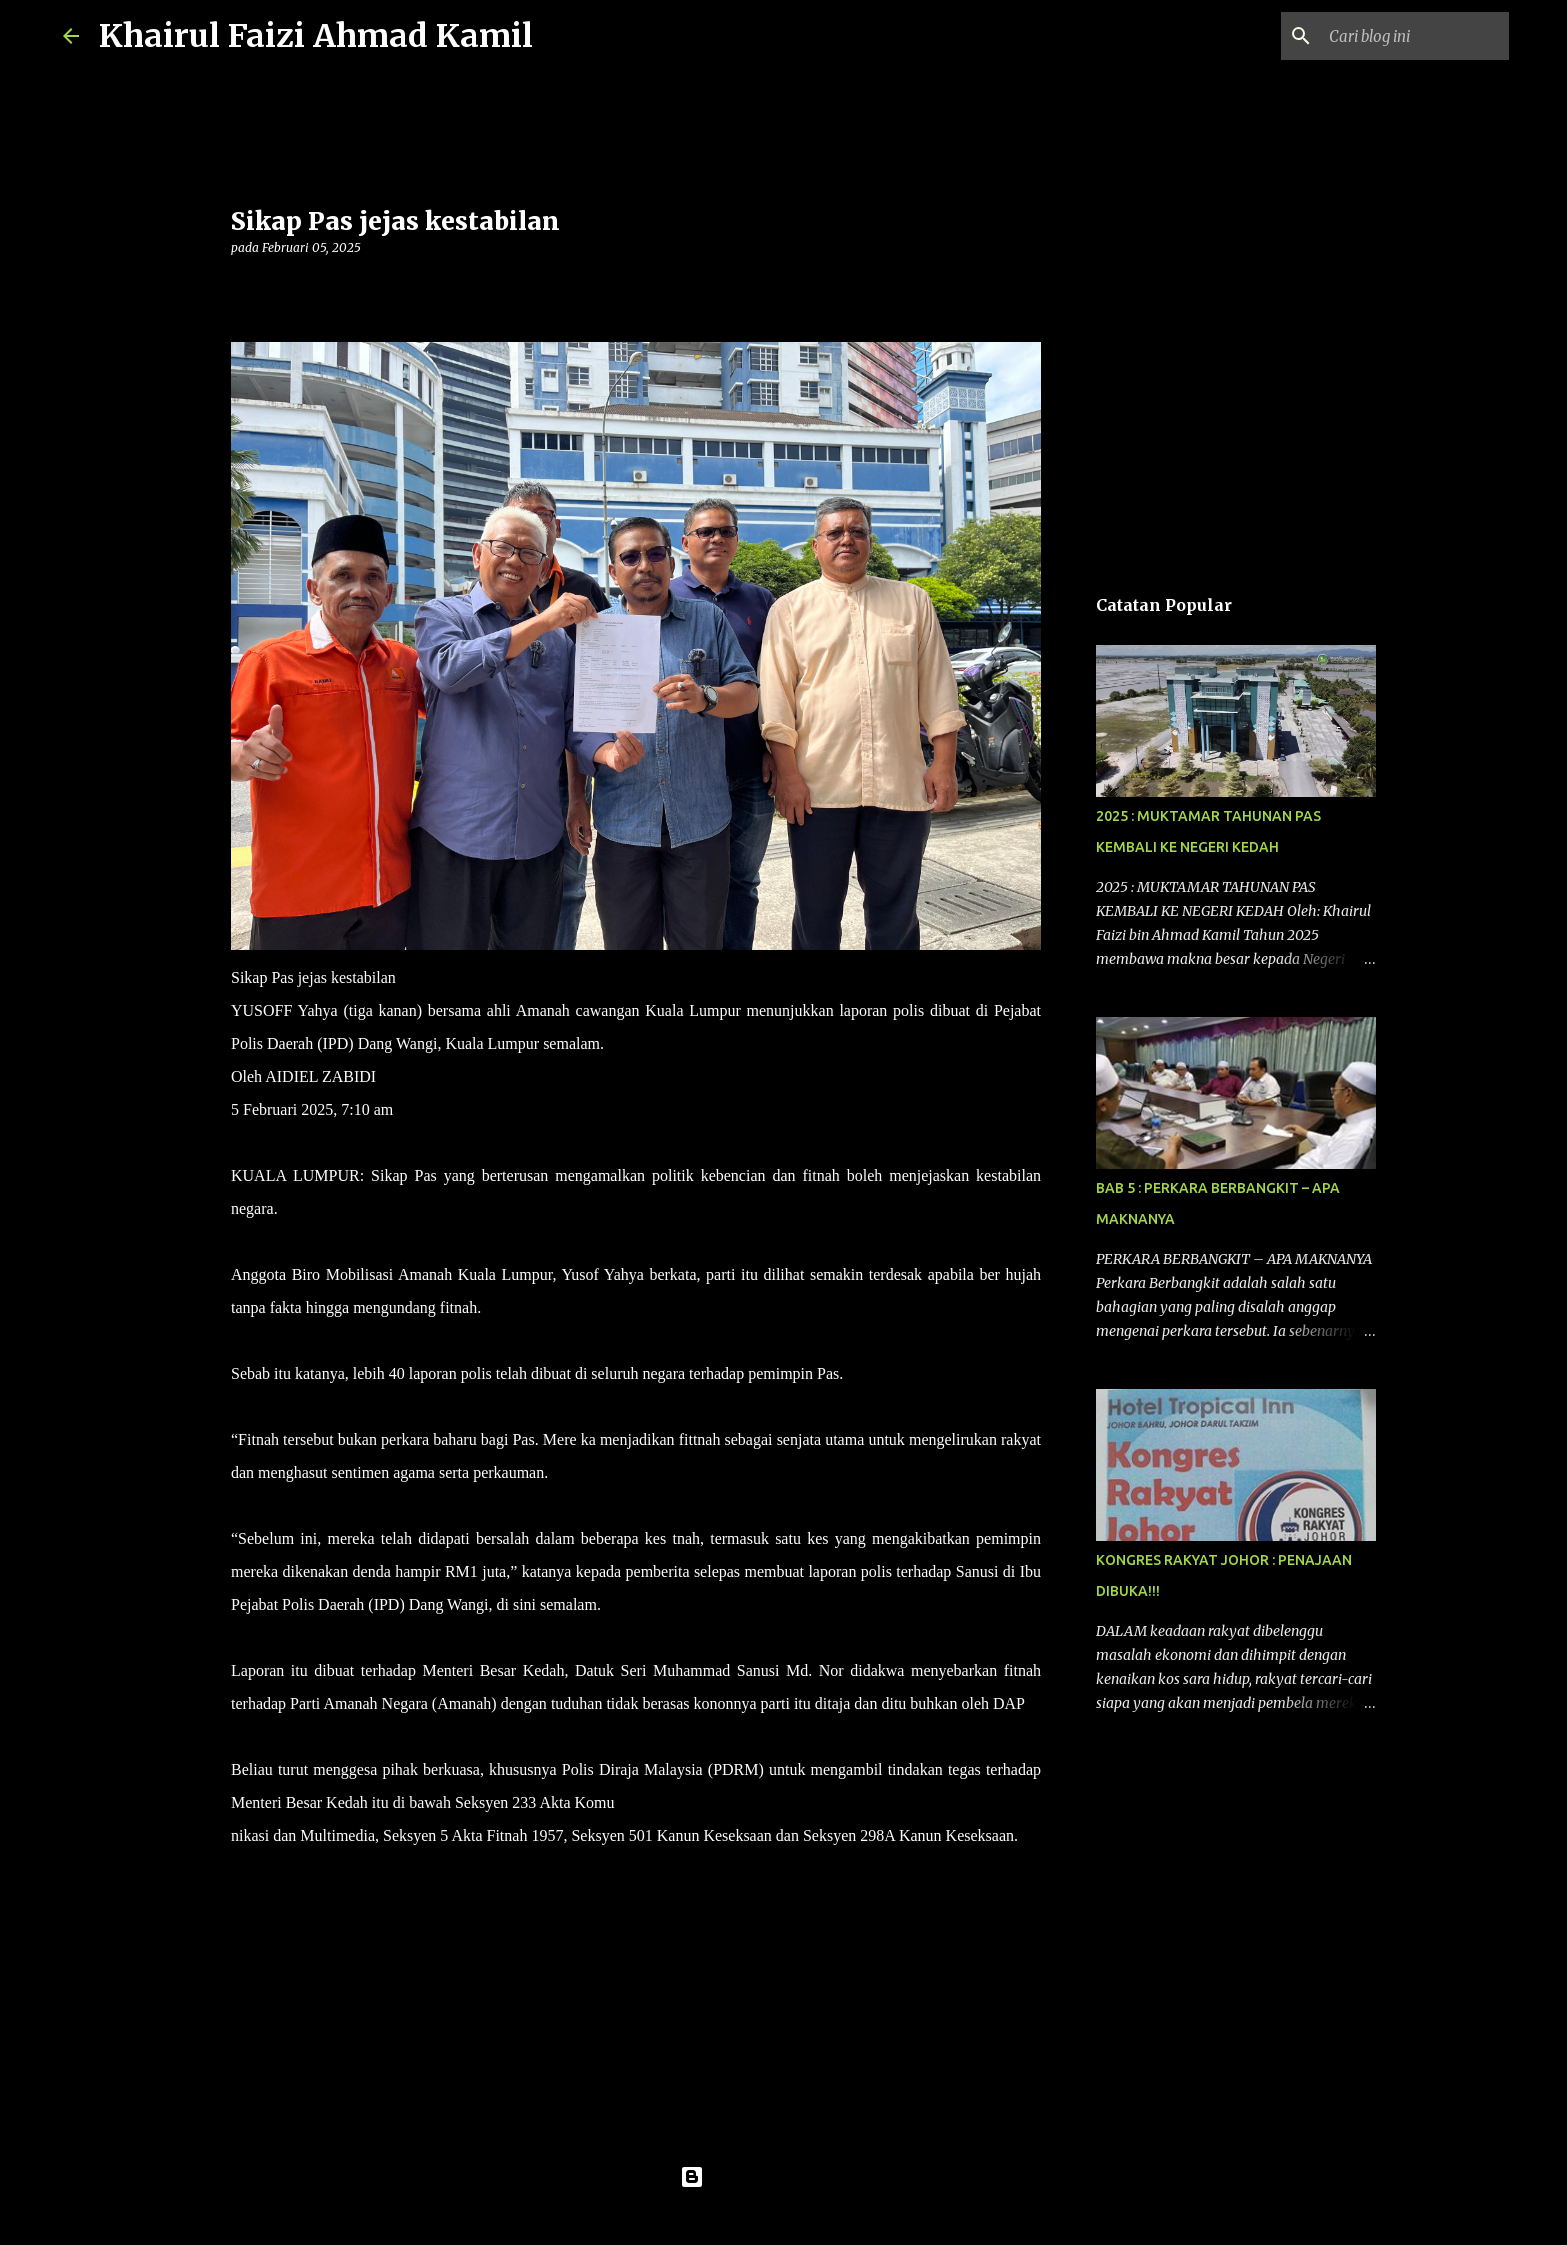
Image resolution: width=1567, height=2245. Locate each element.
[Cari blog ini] (1404, 36)
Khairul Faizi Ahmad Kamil (316, 36)
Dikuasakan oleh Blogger (783, 2177)
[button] (243, 288)
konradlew (825, 2217)
